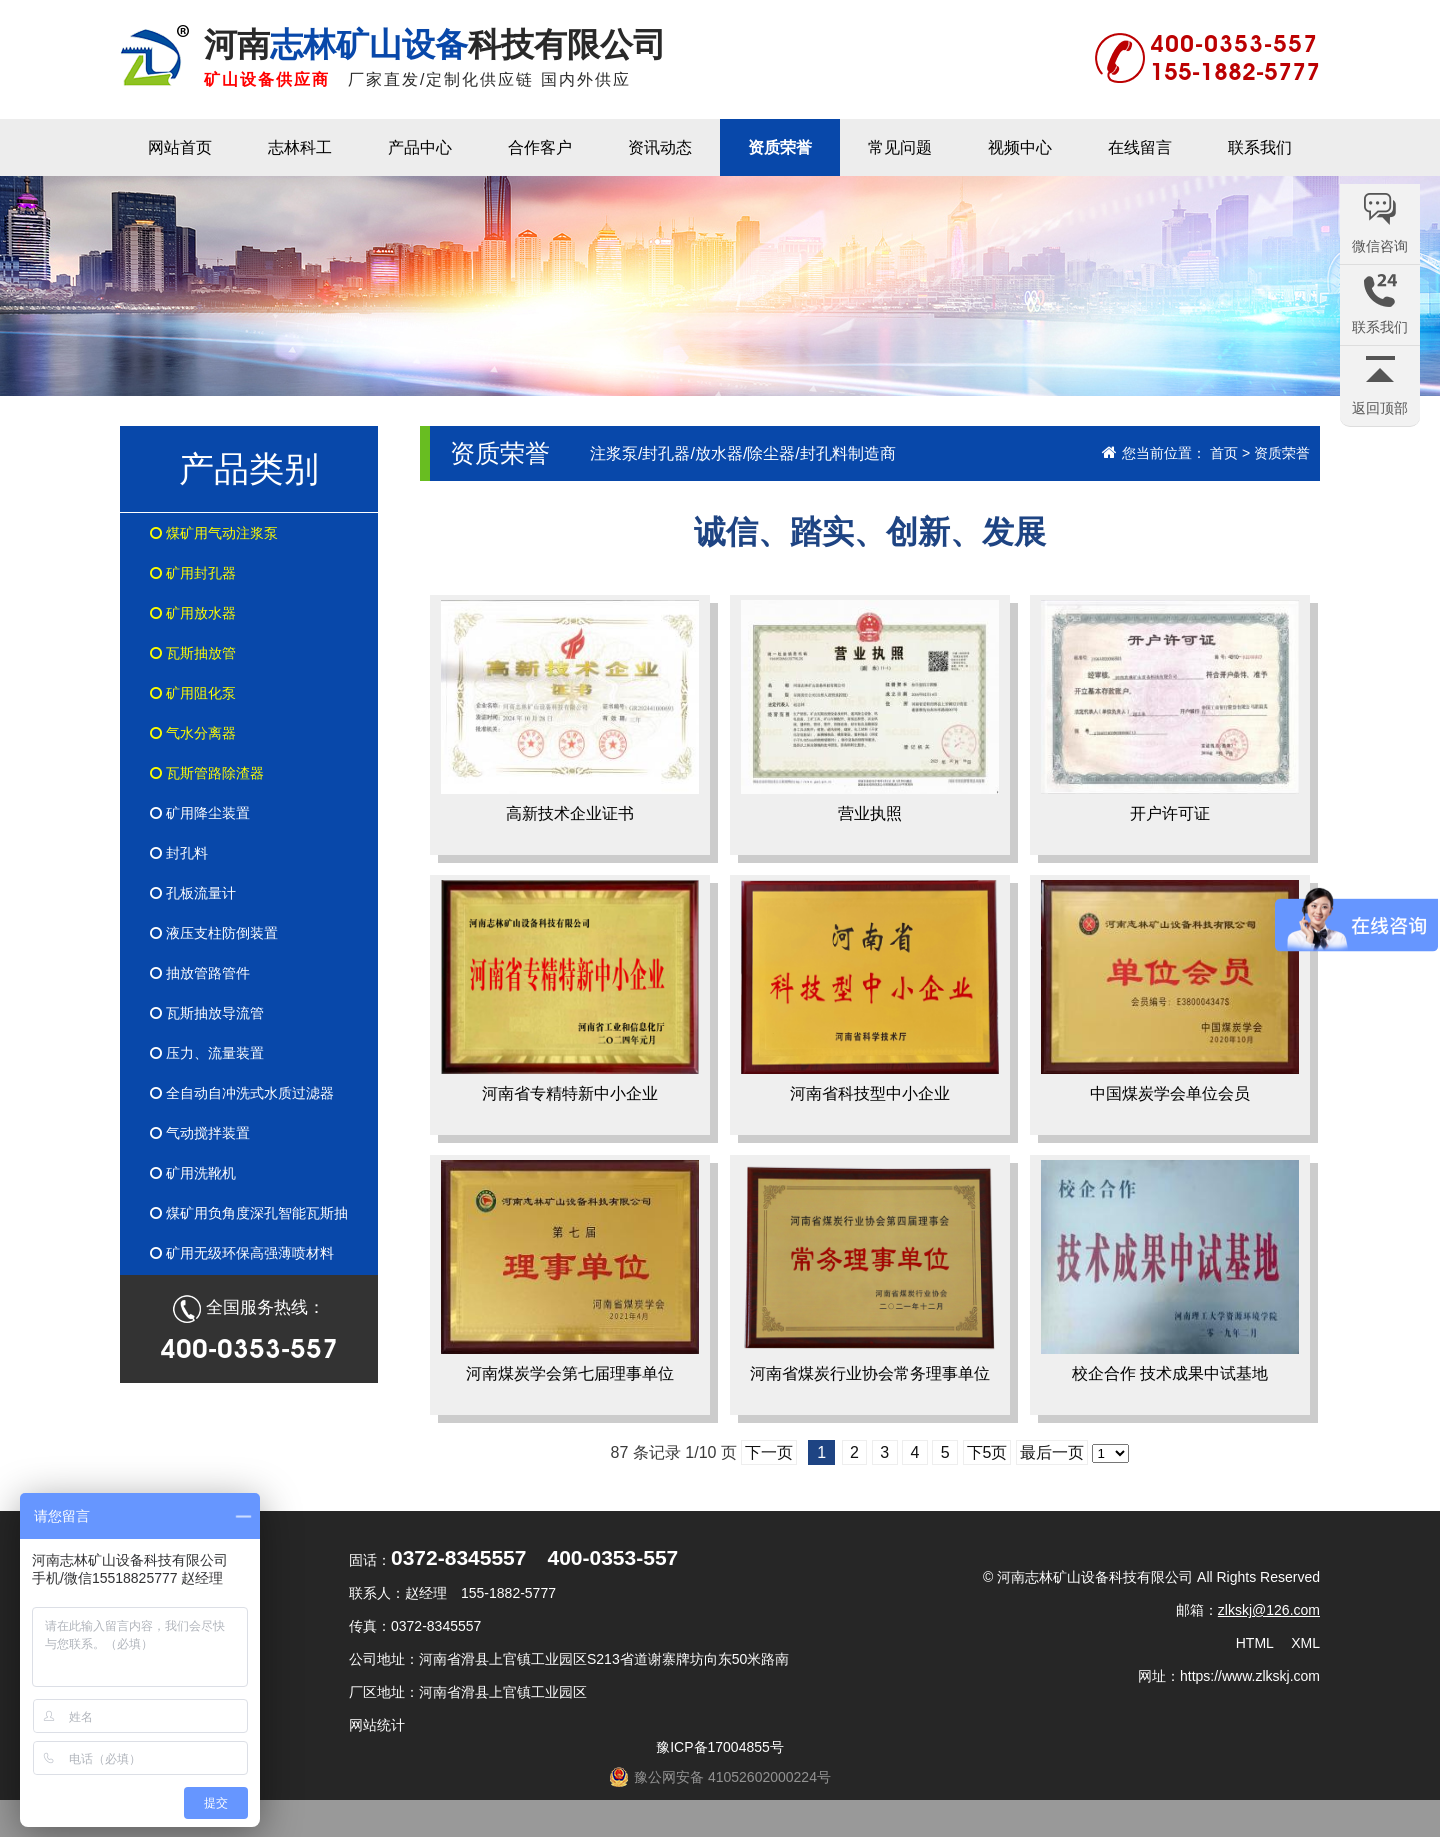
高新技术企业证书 (570, 711)
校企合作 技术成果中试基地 (1170, 1271)
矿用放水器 (193, 613)
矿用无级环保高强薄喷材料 (242, 1253)
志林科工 (300, 147)
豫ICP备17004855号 (720, 1747)
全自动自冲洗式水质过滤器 (242, 1093)
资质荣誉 (780, 147)
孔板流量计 (193, 893)
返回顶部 (1380, 408)
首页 (1224, 453)
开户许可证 (1170, 711)
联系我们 (1260, 147)
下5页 (987, 1452)
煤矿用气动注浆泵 (214, 533)
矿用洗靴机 (193, 1173)
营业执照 (870, 711)
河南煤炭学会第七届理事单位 (570, 1271)
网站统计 (377, 1725)
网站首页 (180, 147)
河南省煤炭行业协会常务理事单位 (870, 1271)
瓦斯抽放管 (193, 653)
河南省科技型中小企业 (870, 991)
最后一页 (1052, 1452)
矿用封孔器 (193, 573)
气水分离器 (193, 733)
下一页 (769, 1452)
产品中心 (420, 147)
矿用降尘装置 (200, 813)
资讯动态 (660, 147)
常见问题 (900, 147)
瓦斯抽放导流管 (207, 1013)
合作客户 (540, 147)
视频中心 (1020, 147)
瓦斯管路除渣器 (207, 773)
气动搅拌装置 (200, 1133)
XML (1305, 1643)
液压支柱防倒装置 (214, 933)
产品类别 (249, 468)
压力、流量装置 (207, 1053)
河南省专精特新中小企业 (570, 991)
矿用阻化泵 (193, 693)
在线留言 (1140, 147)
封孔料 (179, 853)
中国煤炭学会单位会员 (1170, 991)
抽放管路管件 (200, 973)
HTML (1255, 1643)
